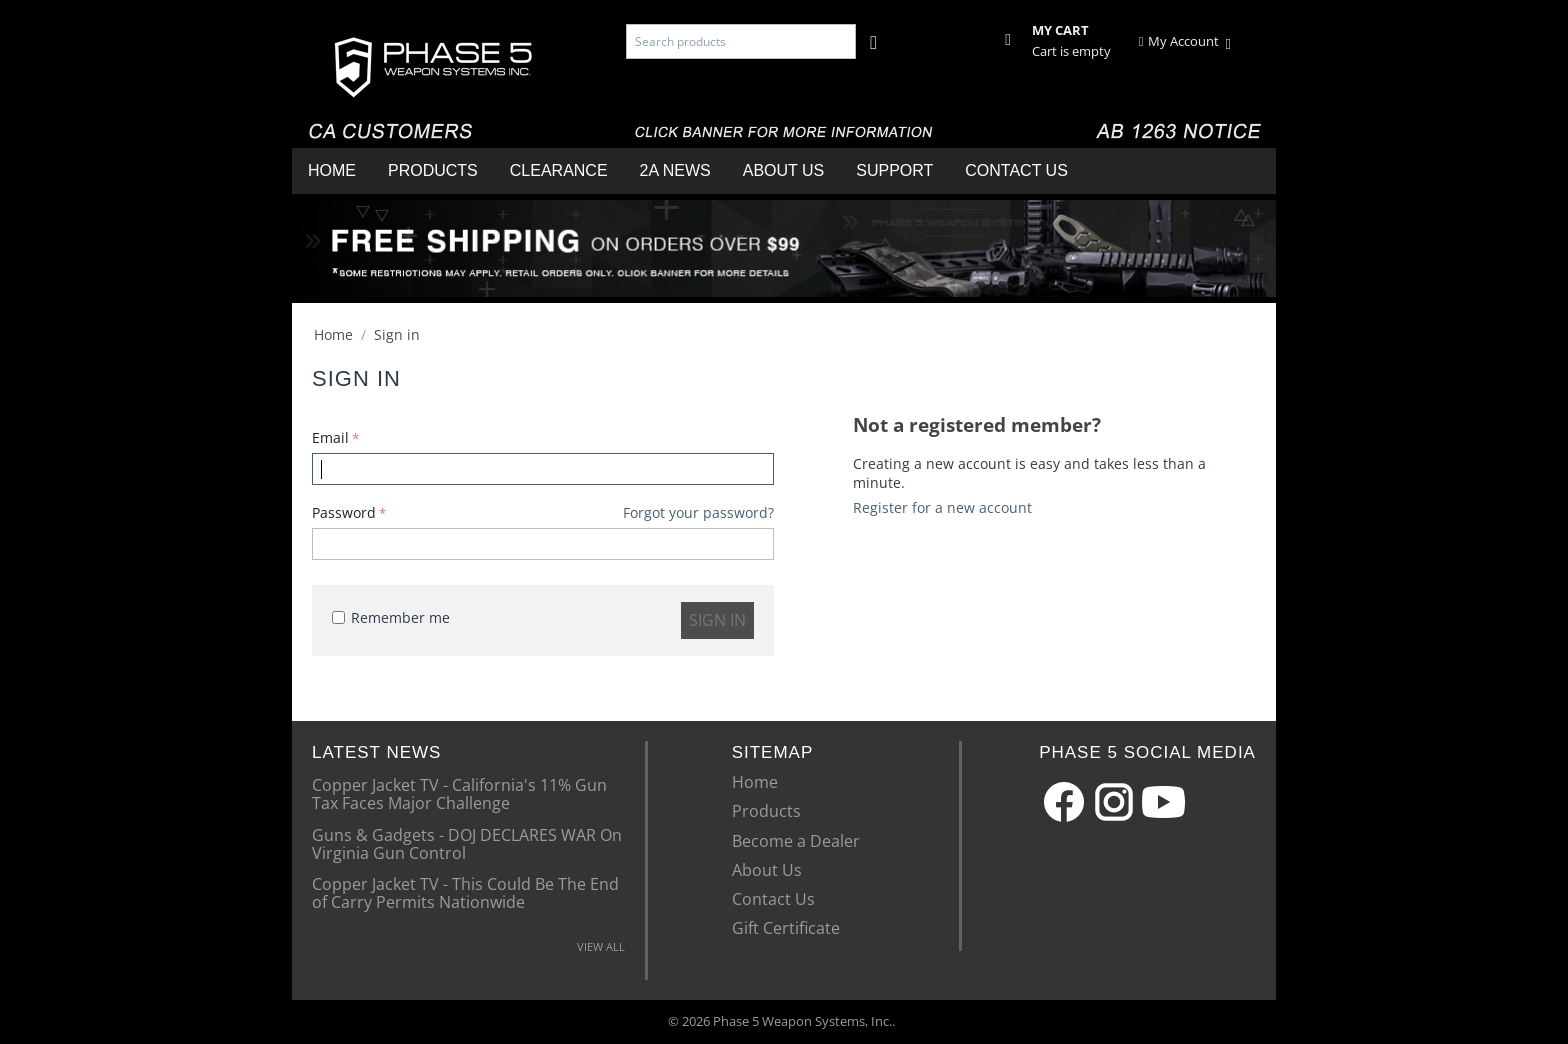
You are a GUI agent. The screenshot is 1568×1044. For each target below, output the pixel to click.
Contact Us (1016, 170)
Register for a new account (942, 507)
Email (330, 437)
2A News (675, 170)
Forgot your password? (698, 512)
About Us (784, 170)
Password (344, 512)
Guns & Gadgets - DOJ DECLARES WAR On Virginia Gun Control (467, 843)
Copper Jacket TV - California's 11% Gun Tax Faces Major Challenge (459, 793)
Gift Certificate (786, 928)
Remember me (391, 617)
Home (332, 170)
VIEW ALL (601, 946)
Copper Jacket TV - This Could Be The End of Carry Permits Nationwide (465, 892)
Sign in (717, 620)
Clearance (559, 170)
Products (433, 170)
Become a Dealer (796, 841)
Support (894, 170)
